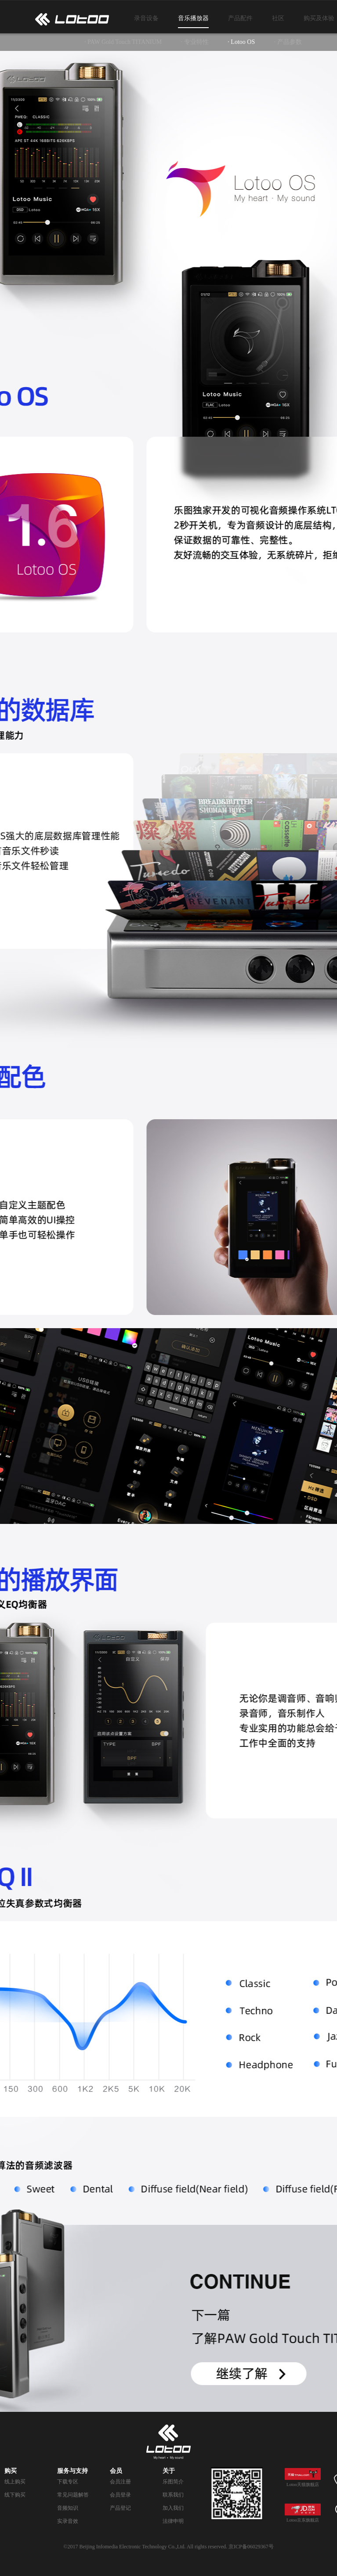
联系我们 (173, 2495)
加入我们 (173, 2508)
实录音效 (67, 2521)
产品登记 (120, 2508)
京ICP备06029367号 (251, 2547)
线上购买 (14, 2482)
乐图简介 (173, 2482)
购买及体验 (319, 18)
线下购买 (14, 2495)
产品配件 (240, 18)
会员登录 (120, 2495)
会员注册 (120, 2482)
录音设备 (146, 18)
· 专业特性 (195, 42)
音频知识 (67, 2508)
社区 (278, 18)
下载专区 (67, 2482)
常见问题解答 (73, 2495)
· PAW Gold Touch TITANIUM (123, 42)
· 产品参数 (288, 42)
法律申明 (173, 2521)
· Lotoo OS (241, 42)
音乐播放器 (193, 18)
